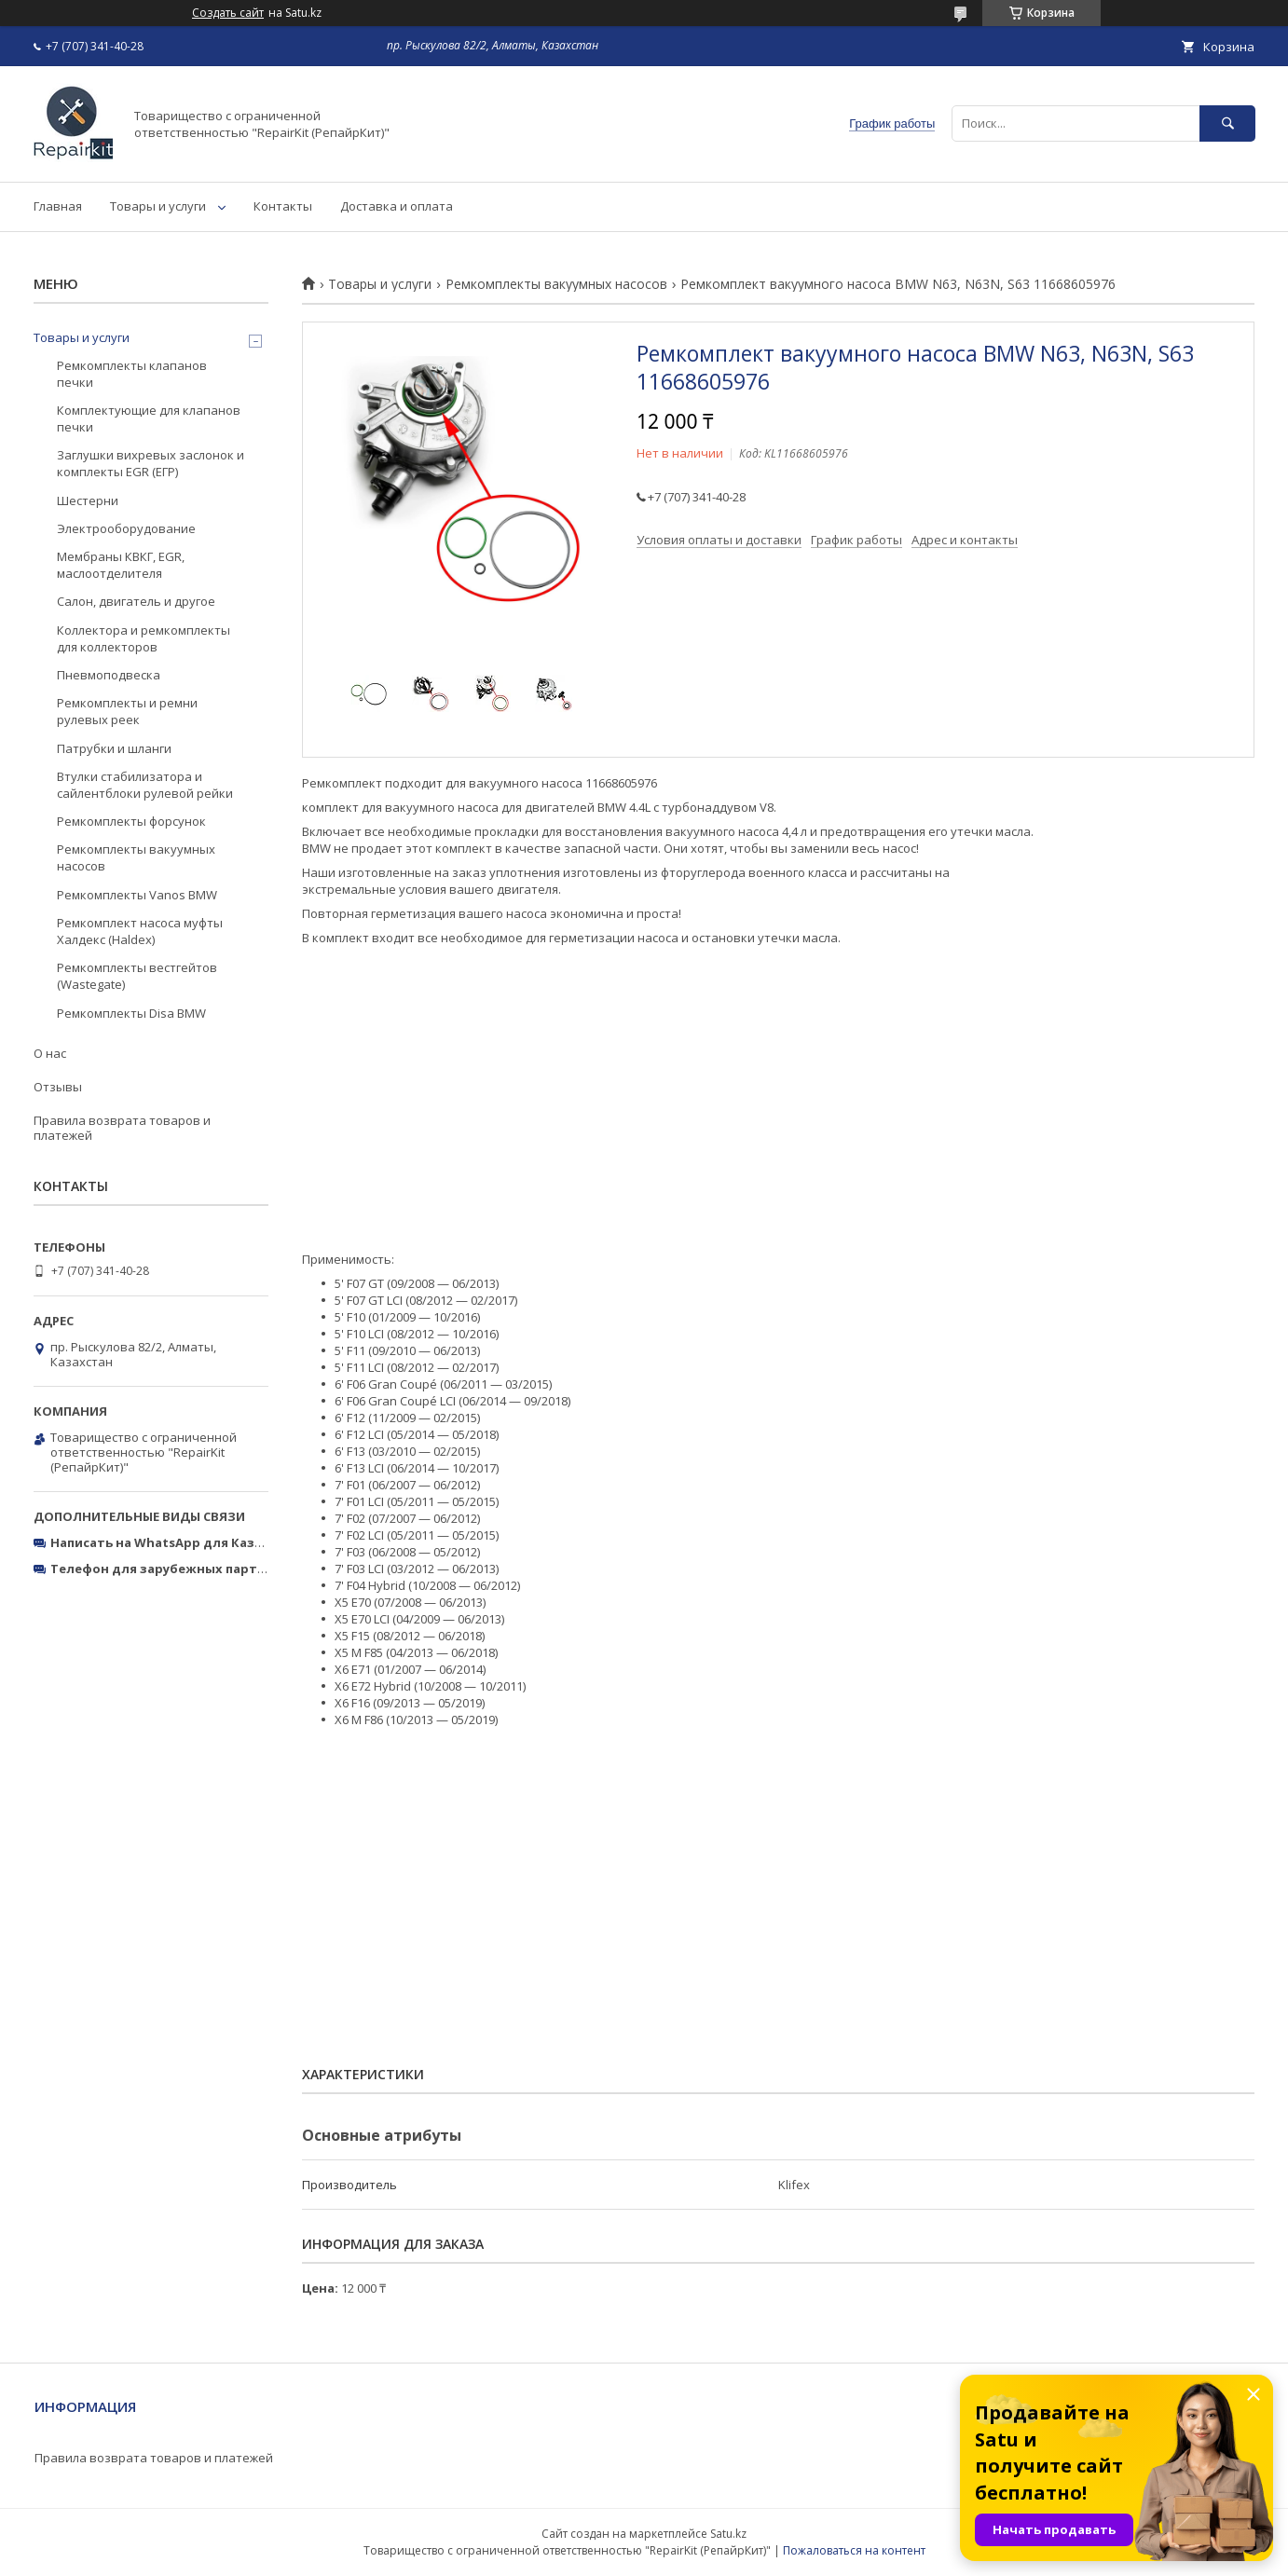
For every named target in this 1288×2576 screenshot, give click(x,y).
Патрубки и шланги (114, 748)
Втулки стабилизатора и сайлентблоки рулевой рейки (145, 785)
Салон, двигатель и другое (136, 601)
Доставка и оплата (396, 206)
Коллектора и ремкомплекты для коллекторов (143, 638)
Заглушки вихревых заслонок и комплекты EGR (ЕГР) (150, 463)
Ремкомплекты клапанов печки (132, 374)
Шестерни (87, 500)
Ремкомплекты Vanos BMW (137, 894)
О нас (50, 1053)
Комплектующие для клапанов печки (148, 418)
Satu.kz (728, 2534)
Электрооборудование (126, 528)
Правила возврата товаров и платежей (122, 1128)
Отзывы (58, 1086)
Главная (58, 206)
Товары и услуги (158, 206)
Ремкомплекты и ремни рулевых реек (127, 711)
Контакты (282, 206)
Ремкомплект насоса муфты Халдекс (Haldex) (140, 931)
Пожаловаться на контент (854, 2550)
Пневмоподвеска (108, 674)
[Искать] (1227, 123)
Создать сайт (228, 13)
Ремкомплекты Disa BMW (131, 1013)
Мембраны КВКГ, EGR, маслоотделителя (121, 565)
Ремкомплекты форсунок (131, 821)
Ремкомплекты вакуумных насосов (556, 284)
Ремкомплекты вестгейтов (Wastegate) (137, 976)
